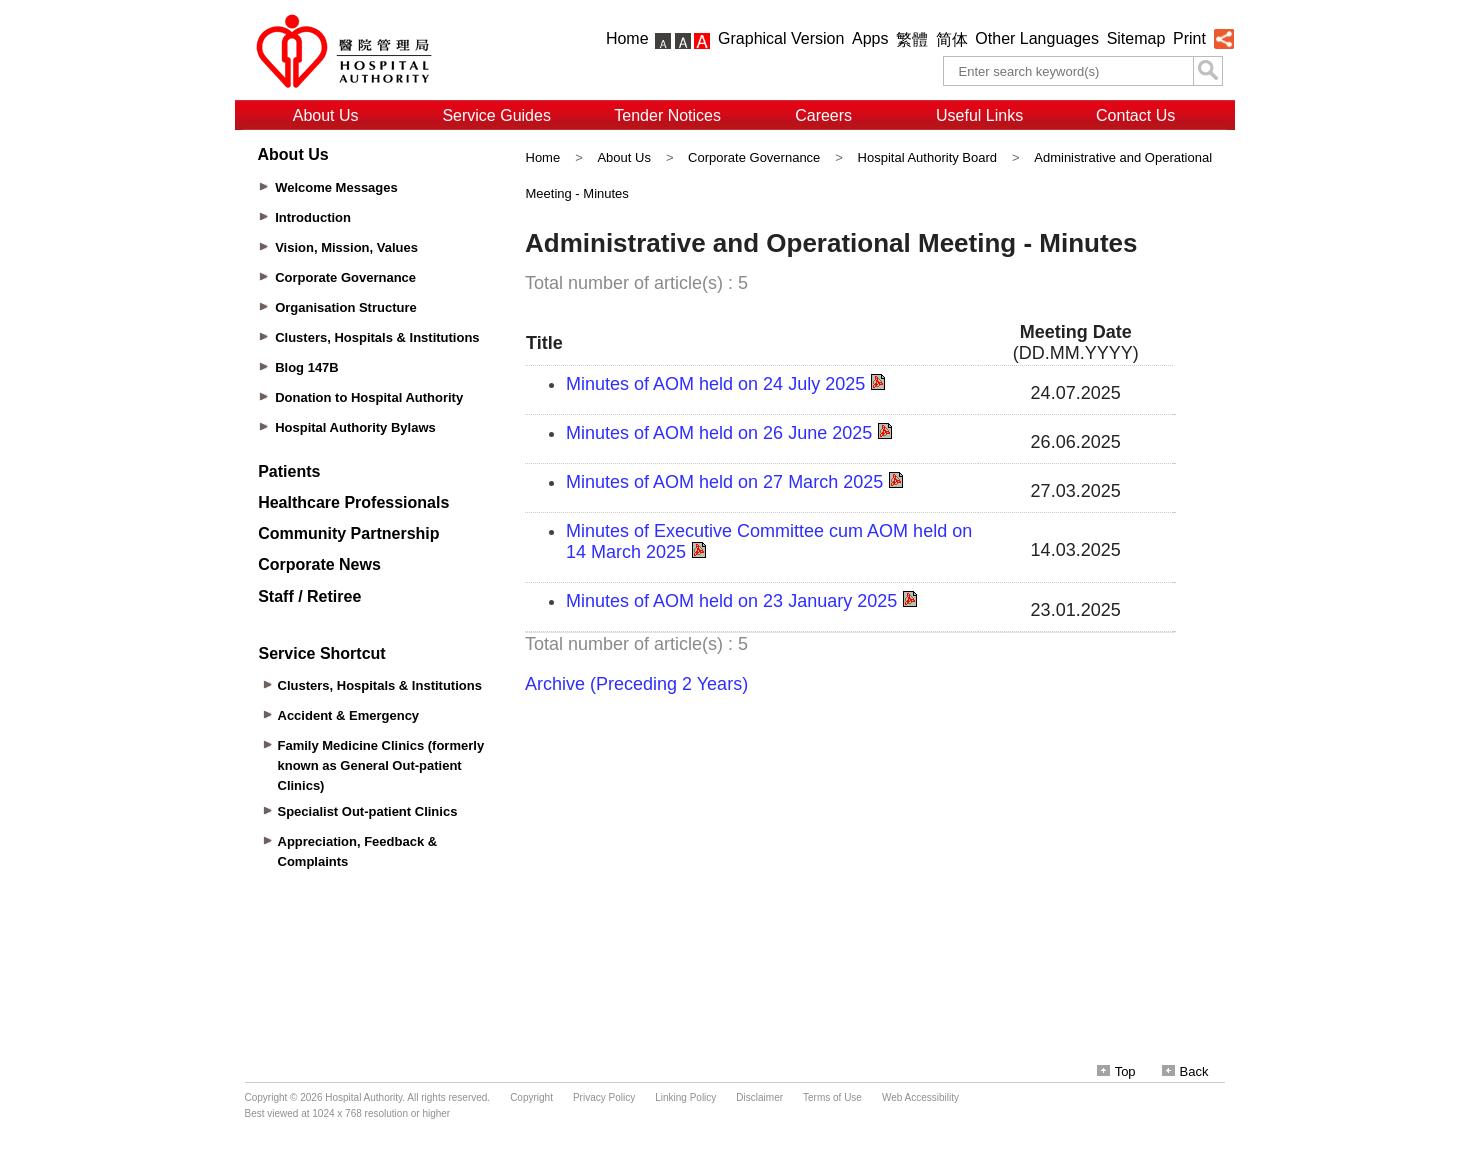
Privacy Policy (604, 1097)
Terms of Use (832, 1097)
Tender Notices (667, 115)
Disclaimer (759, 1097)
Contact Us (1135, 115)
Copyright (531, 1097)
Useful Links (979, 115)
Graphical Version (781, 38)
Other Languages (1037, 38)
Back (1185, 1071)
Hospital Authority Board (927, 157)
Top (1116, 1071)
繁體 (912, 39)
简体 (952, 39)
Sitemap (1136, 38)
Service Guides (496, 115)
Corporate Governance (754, 157)
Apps (870, 38)
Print (1189, 38)
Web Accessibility (920, 1097)
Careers (823, 115)
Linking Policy (685, 1097)
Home (627, 38)
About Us (326, 115)
